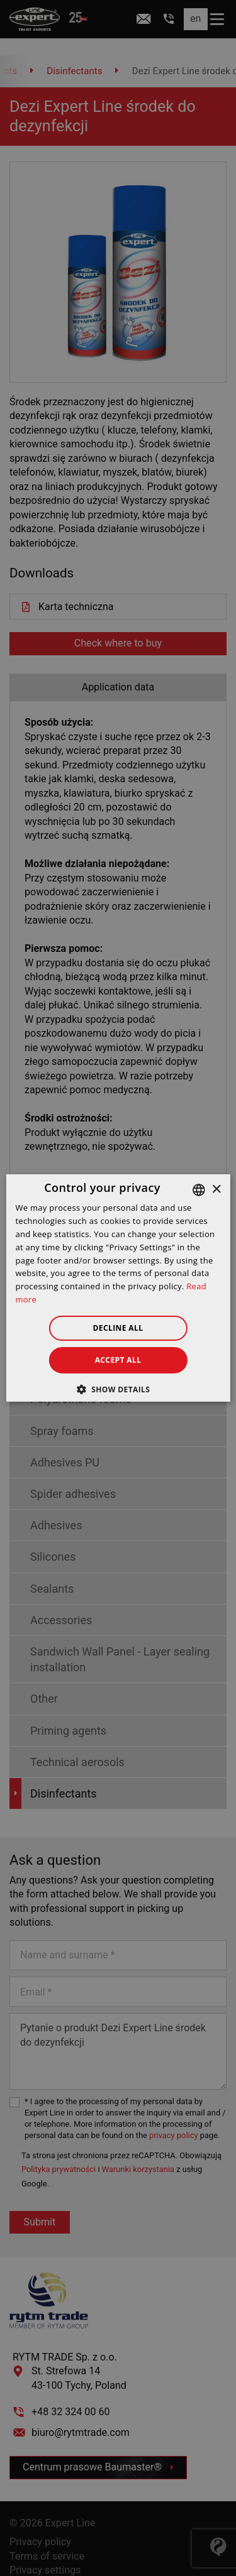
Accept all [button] (118, 1360)
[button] (118, 1389)
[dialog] (118, 1288)
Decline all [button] (118, 1328)
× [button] (216, 1189)
